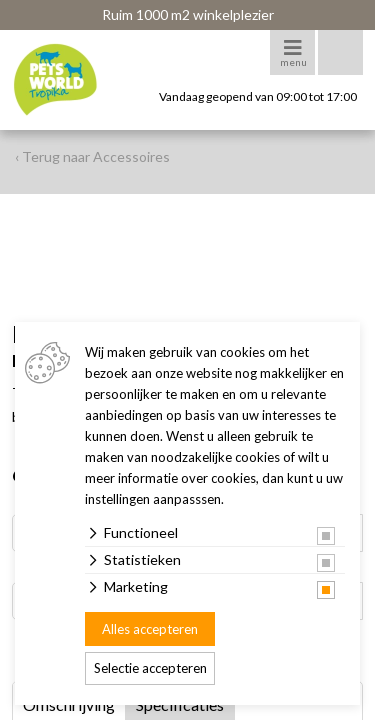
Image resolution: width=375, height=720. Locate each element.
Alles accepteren (150, 629)
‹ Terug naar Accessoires (92, 156)
